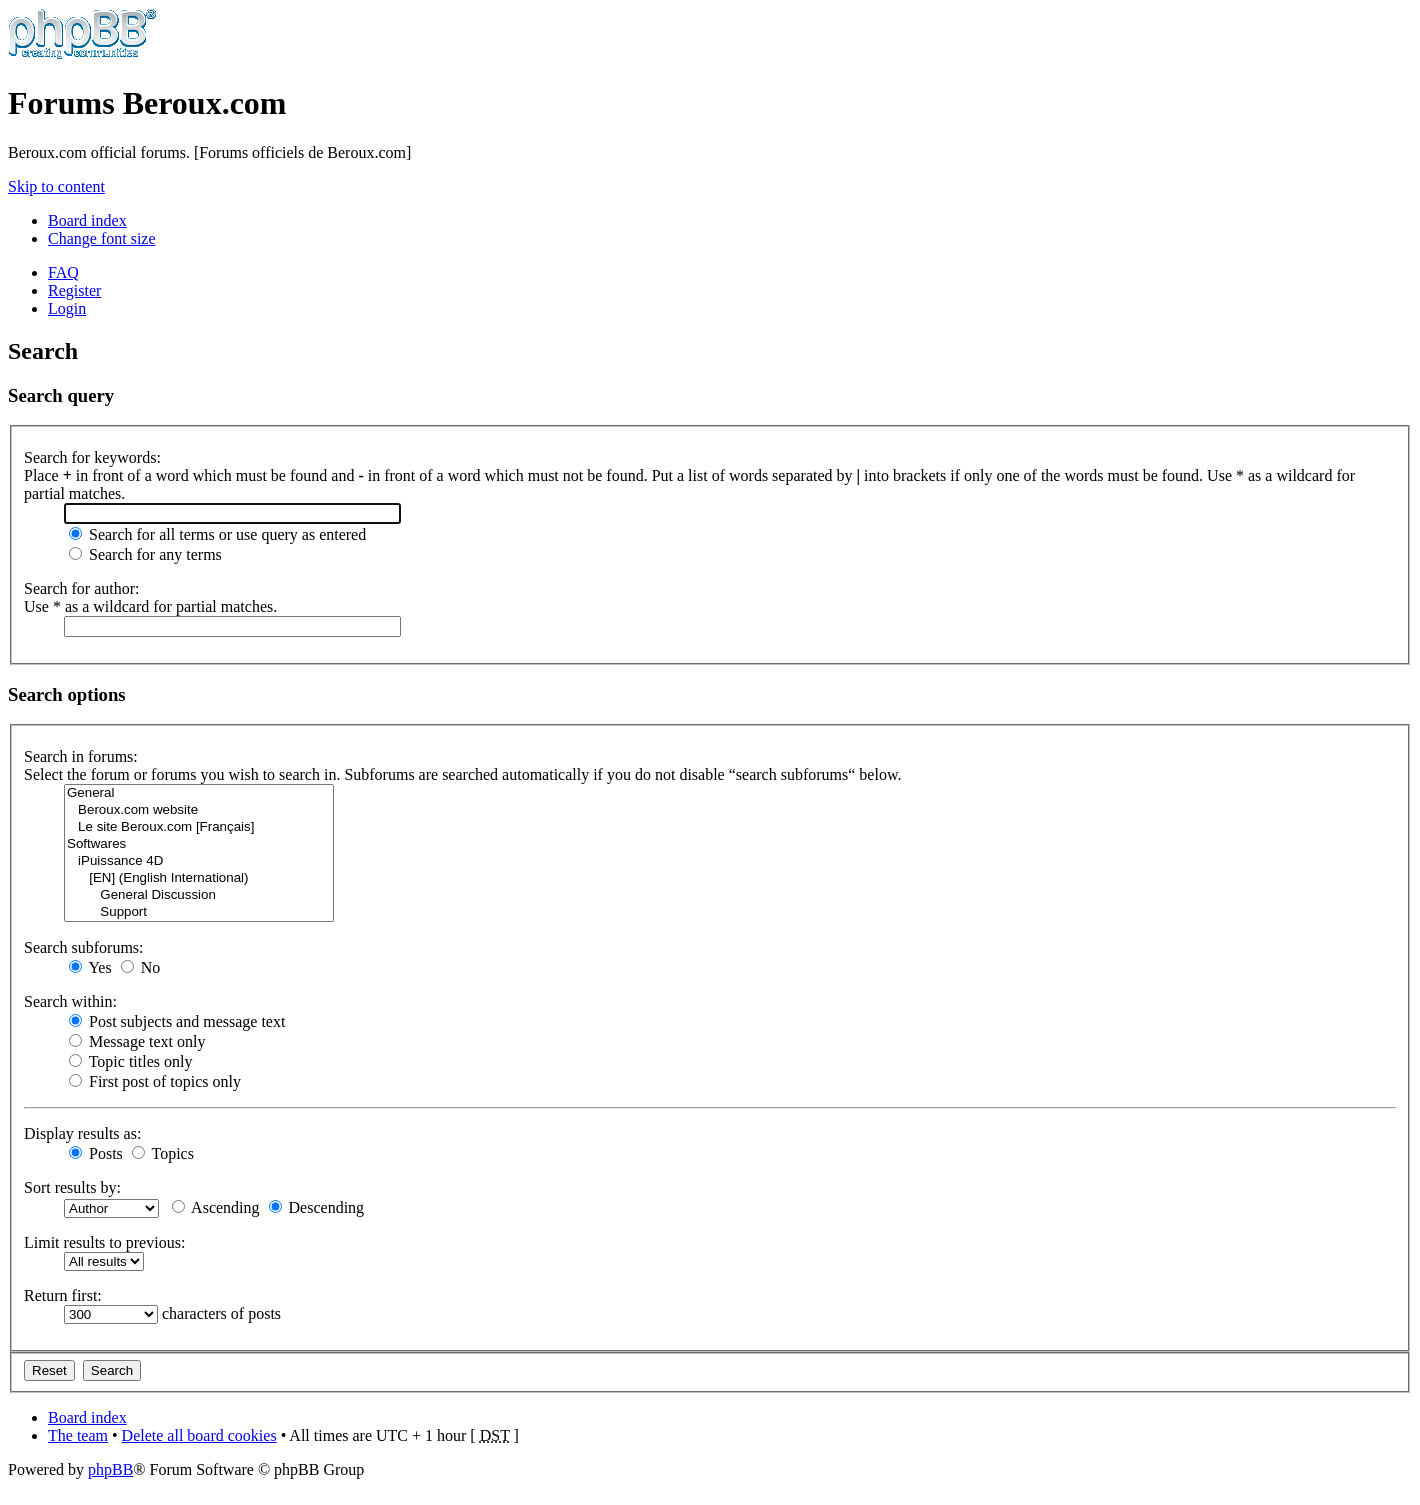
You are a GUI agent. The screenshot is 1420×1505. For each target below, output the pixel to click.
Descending (317, 1207)
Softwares (199, 844)
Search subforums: (84, 947)
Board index (87, 220)
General (199, 793)
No (141, 967)
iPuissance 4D (199, 861)
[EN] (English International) (199, 878)
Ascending (216, 1207)
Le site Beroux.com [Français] (199, 827)
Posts (96, 1153)
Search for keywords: (92, 457)
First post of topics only (155, 1081)
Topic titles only (130, 1061)
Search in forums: (81, 756)
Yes (90, 967)
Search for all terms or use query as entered (217, 534)
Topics (163, 1153)
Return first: (63, 1295)
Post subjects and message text (177, 1021)
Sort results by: (72, 1187)
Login (67, 308)
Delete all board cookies (199, 1435)
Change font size (102, 238)
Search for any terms (145, 554)
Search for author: (82, 588)
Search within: (70, 1001)
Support (199, 912)
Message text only (137, 1041)
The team (78, 1435)
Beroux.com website (199, 810)
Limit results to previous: (104, 1242)
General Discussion (199, 895)
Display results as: (82, 1133)
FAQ (63, 272)
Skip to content (56, 186)
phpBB (110, 1469)
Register (74, 290)
